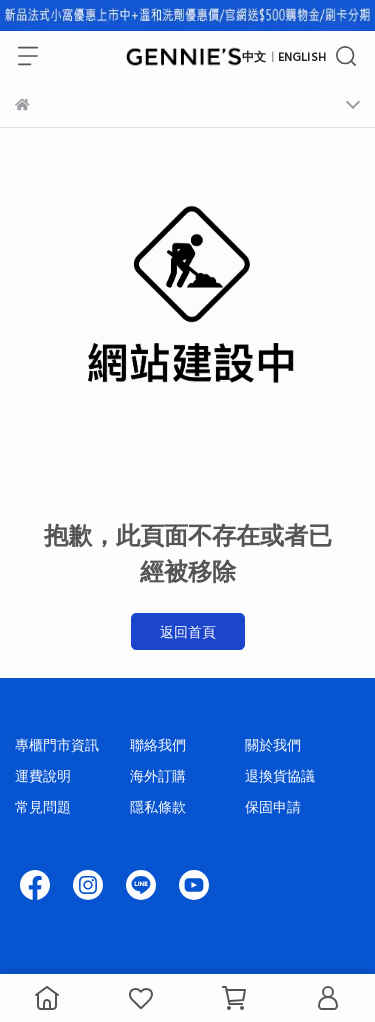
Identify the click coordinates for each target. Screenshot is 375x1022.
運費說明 (43, 775)
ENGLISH (302, 56)
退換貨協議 (280, 775)
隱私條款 (158, 806)
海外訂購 (158, 775)
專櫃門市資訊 (57, 744)
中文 (254, 56)
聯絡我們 (158, 744)
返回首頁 (188, 631)
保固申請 (273, 806)
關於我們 (273, 744)
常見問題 (43, 806)
